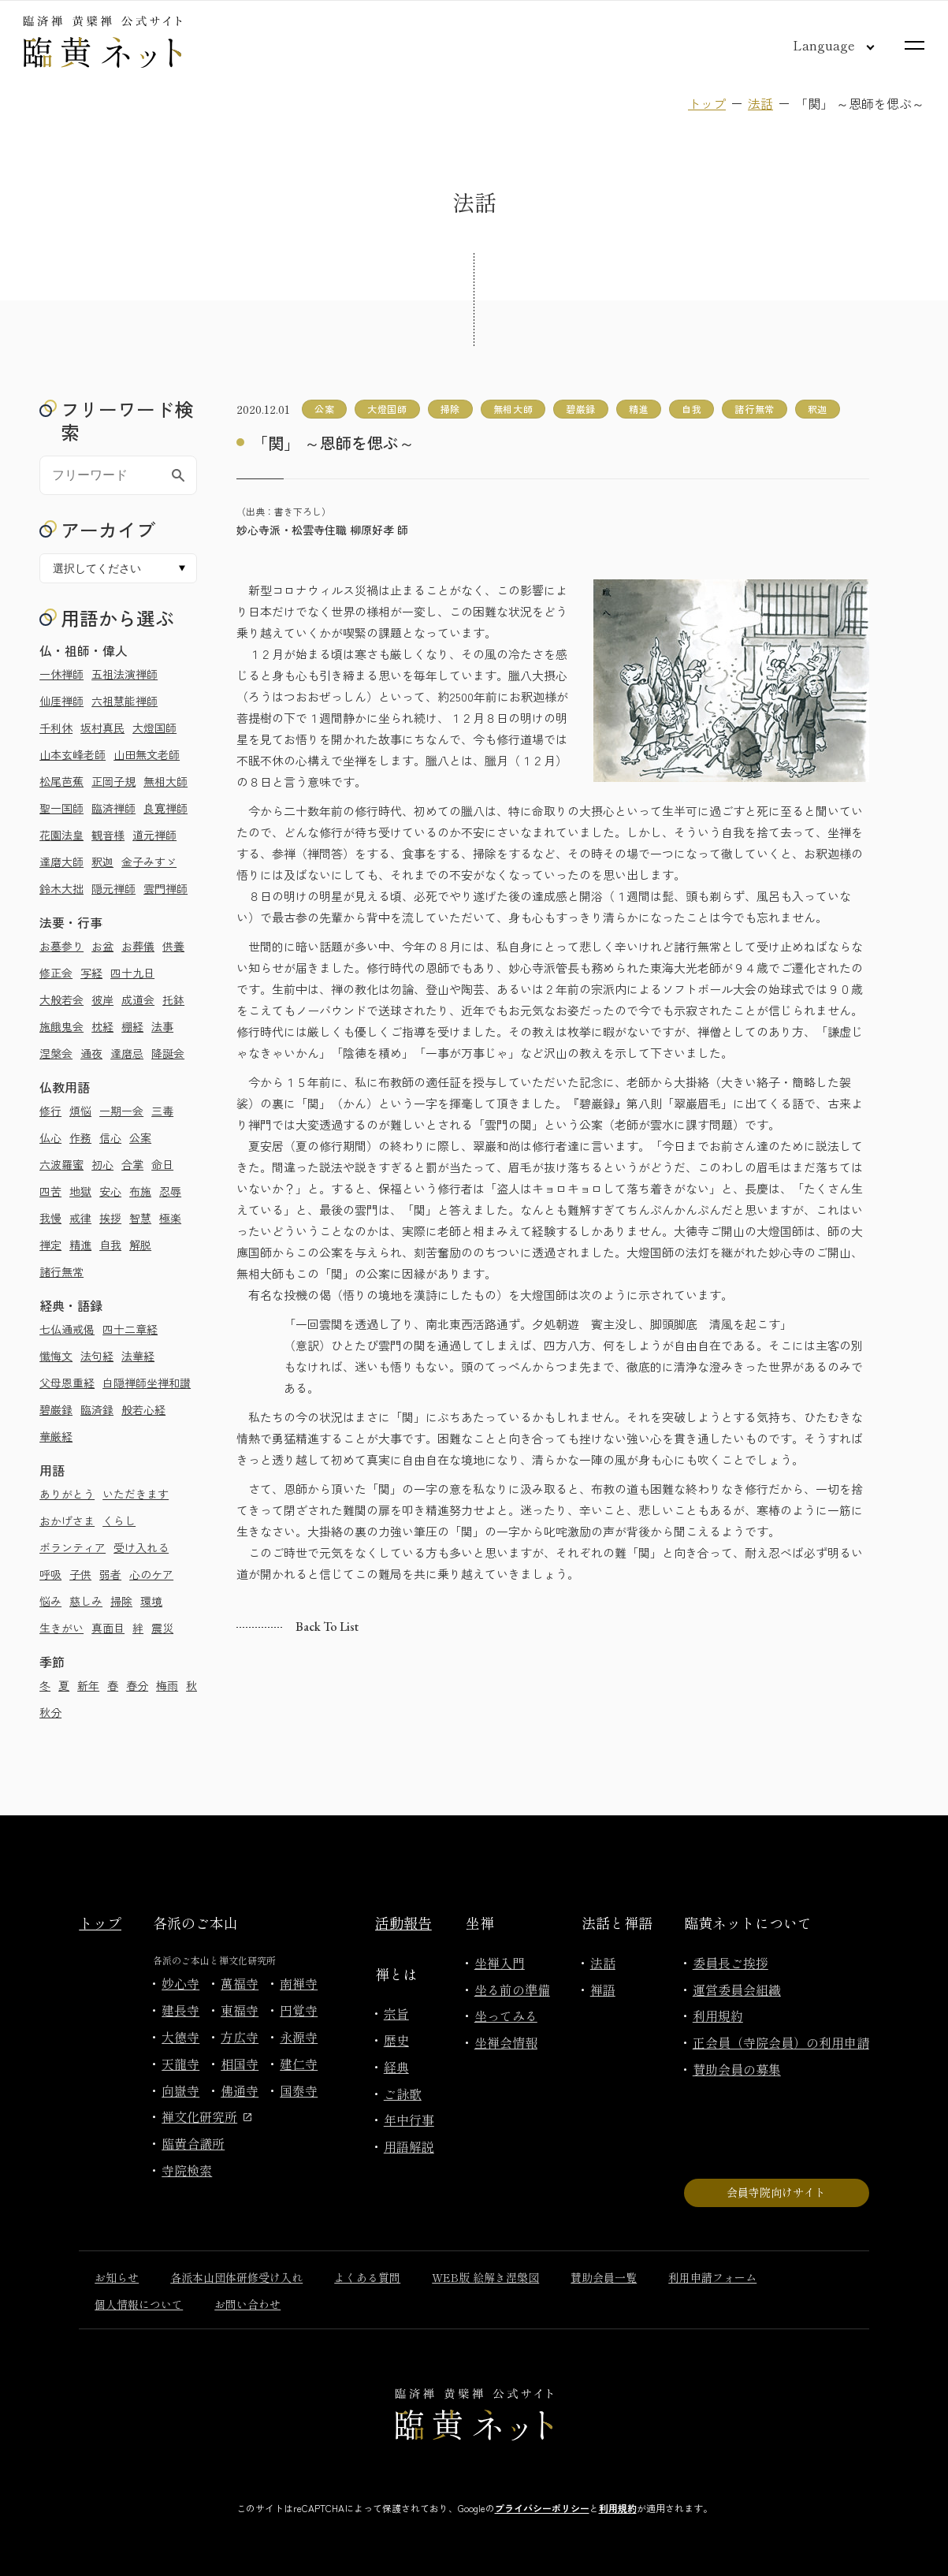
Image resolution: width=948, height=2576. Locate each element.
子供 (80, 1574)
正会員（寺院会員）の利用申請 (781, 2042)
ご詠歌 (403, 2093)
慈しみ (85, 1601)
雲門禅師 (165, 888)
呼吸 (50, 1574)
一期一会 (121, 1111)
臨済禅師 (113, 808)
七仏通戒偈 (67, 1329)
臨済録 (96, 1409)
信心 (110, 1137)
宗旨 (396, 2013)
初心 (102, 1164)
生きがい (61, 1628)
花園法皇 (61, 835)
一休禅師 (61, 674)
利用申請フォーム (712, 2277)
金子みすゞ (149, 861)
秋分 (50, 1712)
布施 (140, 1191)
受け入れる (141, 1547)
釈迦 (102, 861)
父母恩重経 (67, 1382)
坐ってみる (505, 2015)
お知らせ (117, 2277)
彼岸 (102, 999)
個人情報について (139, 2304)
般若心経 (143, 1409)
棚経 (132, 1026)
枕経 (102, 1026)
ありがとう (67, 1494)
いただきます (135, 1494)
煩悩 (80, 1111)
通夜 (91, 1053)
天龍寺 (180, 2063)
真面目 (108, 1628)
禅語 (602, 1989)
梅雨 (167, 1685)
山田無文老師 (146, 754)
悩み (50, 1601)
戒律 (80, 1218)
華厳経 (55, 1436)
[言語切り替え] (821, 45)
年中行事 (409, 2119)
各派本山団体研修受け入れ (236, 2277)
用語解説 (409, 2146)
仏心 (50, 1137)
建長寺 (180, 2010)
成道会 (137, 999)
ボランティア (72, 1547)
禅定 (50, 1245)
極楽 (170, 1218)
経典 (396, 2066)
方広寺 (239, 2036)
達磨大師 (61, 861)
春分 (137, 1685)
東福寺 (239, 2010)
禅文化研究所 (206, 2116)
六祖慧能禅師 (124, 701)
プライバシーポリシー (542, 2508)
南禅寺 (299, 1983)
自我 (110, 1245)
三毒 (162, 1111)
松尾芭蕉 (61, 781)
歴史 (396, 2040)
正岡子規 (113, 781)
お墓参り (61, 946)
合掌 (132, 1164)
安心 (110, 1191)
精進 (80, 1245)
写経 (91, 973)
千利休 (55, 727)
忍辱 (170, 1191)
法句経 (96, 1356)
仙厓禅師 (61, 701)
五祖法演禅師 (124, 674)
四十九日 (132, 973)
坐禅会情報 (505, 2042)
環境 (151, 1601)
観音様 (108, 835)
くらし (119, 1520)
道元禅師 (154, 835)
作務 (80, 1137)
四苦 (50, 1191)
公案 (140, 1137)
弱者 (110, 1574)
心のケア (151, 1574)
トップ (707, 103)
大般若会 (61, 999)
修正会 (55, 973)
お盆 (102, 946)
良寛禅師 (165, 808)
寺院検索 (187, 2170)
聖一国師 (61, 808)
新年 (88, 1685)
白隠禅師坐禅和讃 (146, 1382)
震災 (162, 1628)
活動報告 (403, 1922)
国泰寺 (299, 2090)
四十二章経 (130, 1329)
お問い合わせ (247, 2304)
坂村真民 (102, 727)
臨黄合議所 (193, 2143)
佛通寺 (239, 2090)
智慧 (140, 1218)
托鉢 (173, 999)
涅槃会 (55, 1053)
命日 (162, 1164)
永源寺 (299, 2036)
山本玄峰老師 (72, 754)
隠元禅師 (113, 888)
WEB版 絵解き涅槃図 (485, 2277)
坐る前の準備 (512, 1989)
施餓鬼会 (61, 1026)
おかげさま (67, 1520)
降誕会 (167, 1053)
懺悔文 (55, 1356)
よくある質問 (367, 2277)
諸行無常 (61, 1271)
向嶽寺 (180, 2090)
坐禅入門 (499, 1962)
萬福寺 (239, 1983)
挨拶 (110, 1218)
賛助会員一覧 (604, 2277)
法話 (760, 103)
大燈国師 (154, 727)
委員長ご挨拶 (730, 1962)
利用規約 (718, 2015)
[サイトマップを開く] (914, 45)
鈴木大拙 (61, 888)
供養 (173, 946)
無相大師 (165, 781)
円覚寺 (299, 2010)
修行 (50, 1111)
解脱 (140, 1245)
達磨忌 (126, 1053)
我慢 (50, 1218)
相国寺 (239, 2063)
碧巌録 (55, 1409)
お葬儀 (137, 946)
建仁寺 (299, 2063)
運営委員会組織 (737, 1989)
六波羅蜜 (61, 1164)
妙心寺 (180, 1983)
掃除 (121, 1601)
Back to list (327, 1626)
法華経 (137, 1356)
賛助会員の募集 (737, 2069)
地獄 (80, 1191)
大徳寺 (180, 2036)
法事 (162, 1026)
